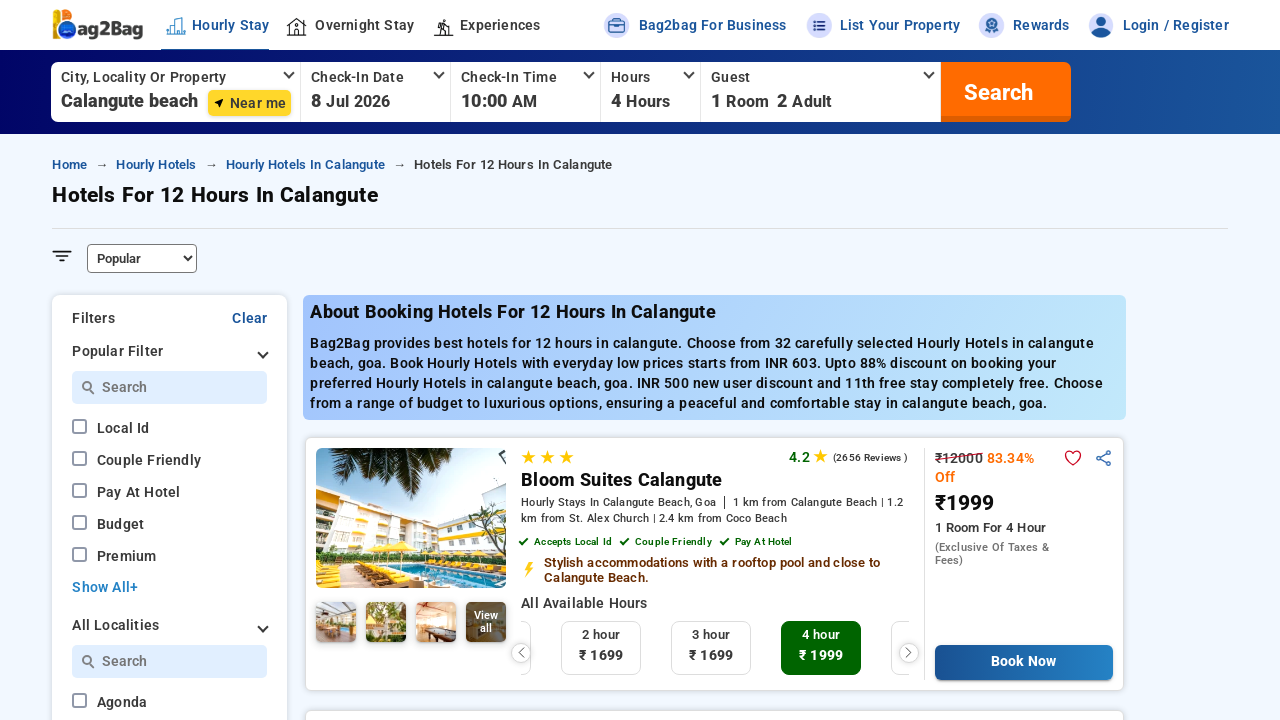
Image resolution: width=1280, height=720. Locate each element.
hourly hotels (156, 164)
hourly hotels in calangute (305, 164)
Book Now (1023, 661)
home (69, 164)
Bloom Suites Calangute (621, 480)
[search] (996, 92)
